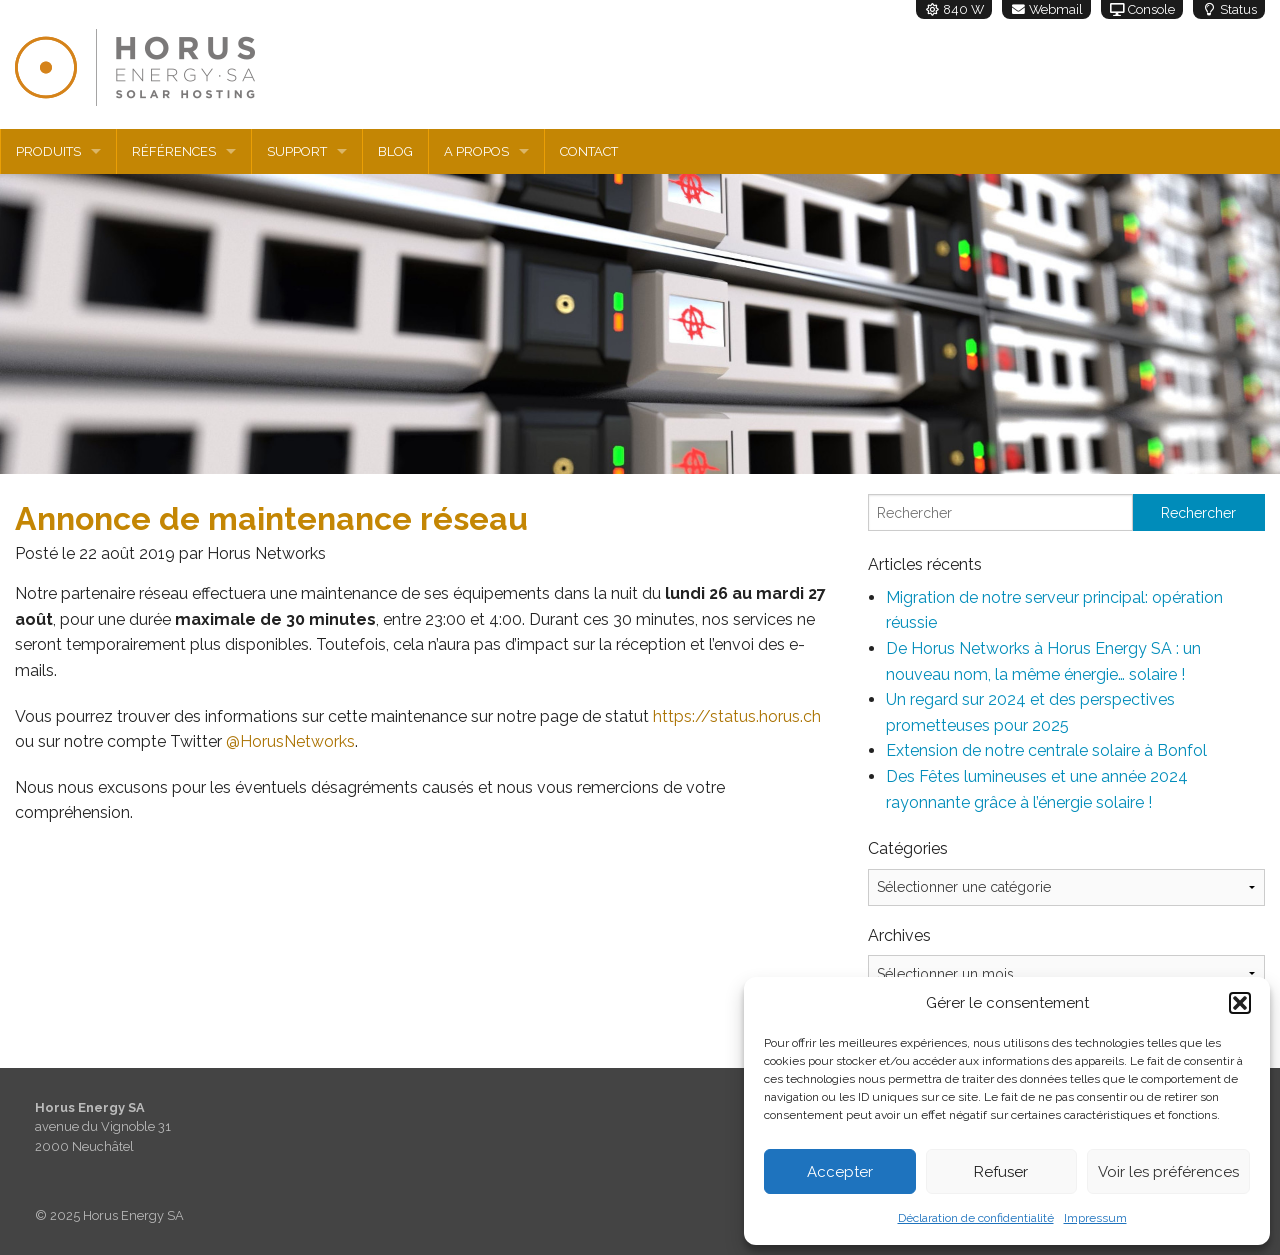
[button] (1240, 1003)
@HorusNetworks (290, 741)
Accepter (840, 1172)
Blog (395, 151)
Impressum (1095, 1218)
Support (297, 151)
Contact (589, 151)
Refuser (1001, 1172)
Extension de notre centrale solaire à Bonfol (1046, 750)
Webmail (1046, 9)
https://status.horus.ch (737, 716)
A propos (476, 151)
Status (1229, 9)
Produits (48, 151)
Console (1142, 9)
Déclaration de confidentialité (976, 1218)
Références (174, 151)
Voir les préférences (1168, 1172)
